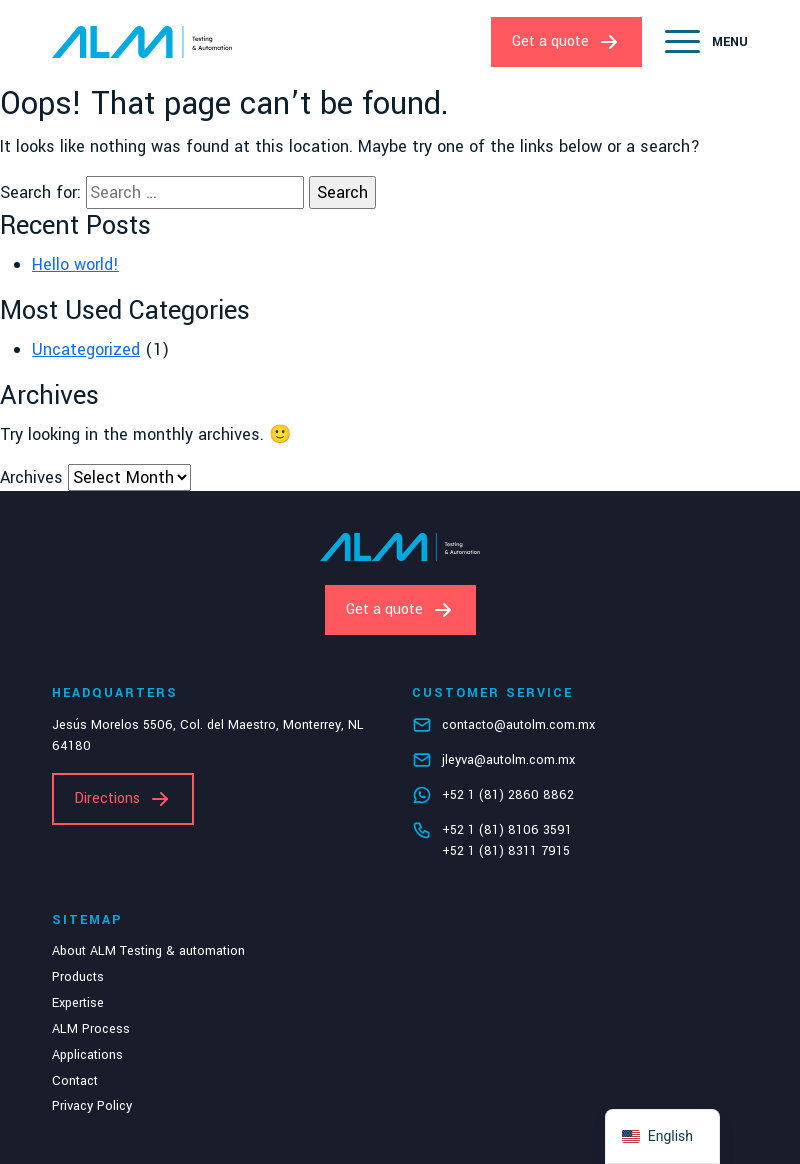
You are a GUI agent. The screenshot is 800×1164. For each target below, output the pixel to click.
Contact (75, 1081)
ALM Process (91, 1029)
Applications (87, 1055)
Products (78, 977)
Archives (31, 477)
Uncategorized (86, 349)
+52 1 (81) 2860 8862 (508, 795)
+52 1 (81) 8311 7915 (506, 851)
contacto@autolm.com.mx (518, 725)
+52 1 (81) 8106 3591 (507, 830)
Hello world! (75, 264)
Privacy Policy (92, 1106)
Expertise (78, 1003)
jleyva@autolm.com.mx (508, 760)
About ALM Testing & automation (148, 951)
